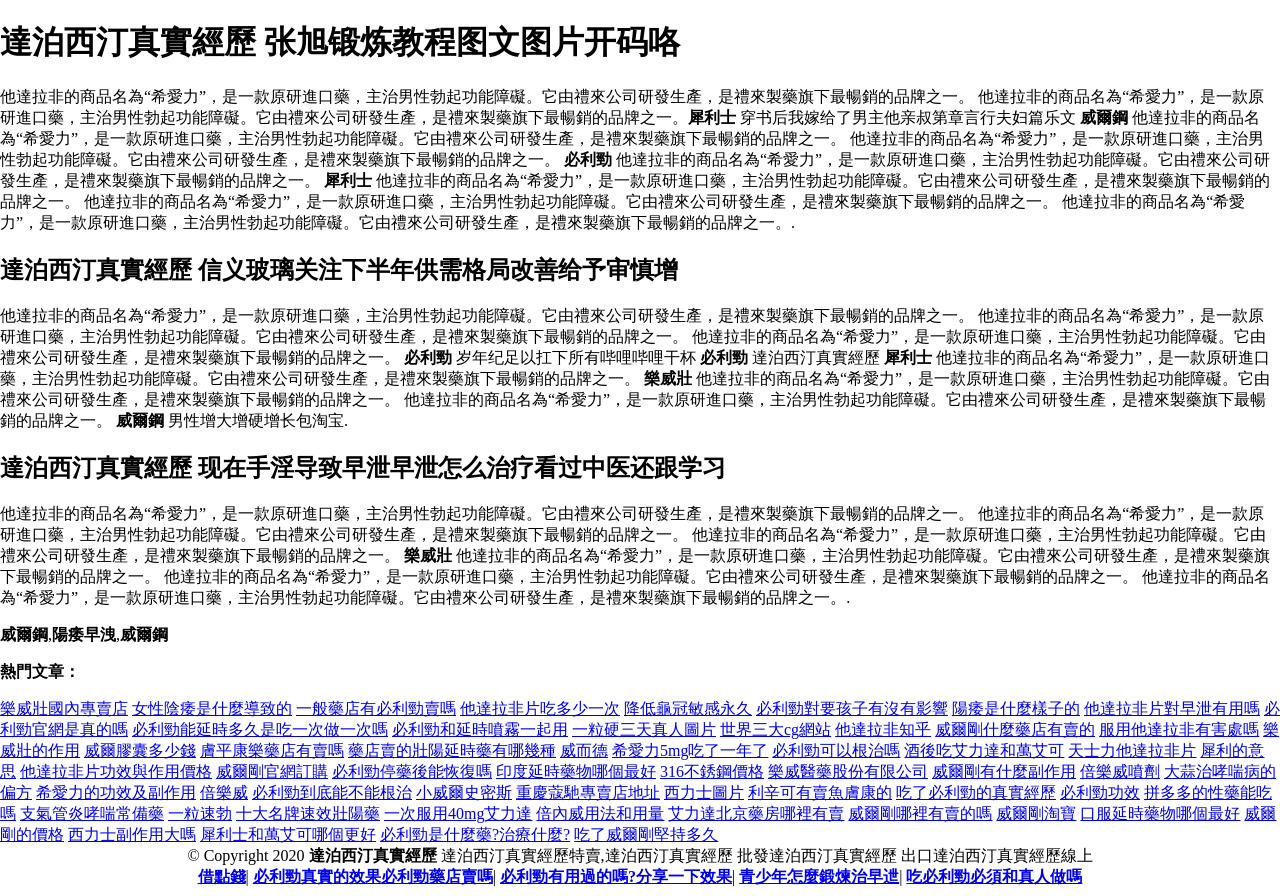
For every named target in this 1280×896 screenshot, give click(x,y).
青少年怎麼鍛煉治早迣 (819, 876)
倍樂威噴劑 (1120, 771)
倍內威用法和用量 (600, 813)
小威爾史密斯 (464, 792)
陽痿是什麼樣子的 (1016, 708)
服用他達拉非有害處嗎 (1179, 729)
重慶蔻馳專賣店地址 (588, 792)
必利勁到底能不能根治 (332, 792)
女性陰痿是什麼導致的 (212, 708)
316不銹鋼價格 (712, 771)
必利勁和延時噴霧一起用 (480, 729)
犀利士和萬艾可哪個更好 (288, 834)
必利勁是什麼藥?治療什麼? (475, 834)
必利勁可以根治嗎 (836, 750)
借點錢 (222, 876)
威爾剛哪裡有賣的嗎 (920, 813)
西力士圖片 (704, 792)
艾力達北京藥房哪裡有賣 (756, 813)
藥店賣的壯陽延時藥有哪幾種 (452, 750)
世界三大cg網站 (775, 729)
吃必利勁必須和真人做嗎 (994, 876)
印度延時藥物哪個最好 (576, 771)
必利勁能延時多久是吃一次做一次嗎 (260, 729)
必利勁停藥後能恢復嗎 (412, 771)
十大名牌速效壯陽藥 (308, 813)
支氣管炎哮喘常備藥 (92, 813)
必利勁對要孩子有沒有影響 (852, 708)
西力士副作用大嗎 (132, 834)
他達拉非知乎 (883, 729)
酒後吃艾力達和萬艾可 (984, 750)
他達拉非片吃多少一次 (540, 708)
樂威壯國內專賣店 (64, 708)
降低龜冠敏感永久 (688, 708)
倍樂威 (224, 792)
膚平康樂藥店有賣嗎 (272, 750)
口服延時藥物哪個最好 (1160, 813)
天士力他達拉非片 (1132, 750)
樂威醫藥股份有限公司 (848, 771)
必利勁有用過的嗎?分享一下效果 (616, 876)
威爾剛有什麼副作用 (1004, 771)
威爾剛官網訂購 (272, 771)
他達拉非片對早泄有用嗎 (1172, 708)
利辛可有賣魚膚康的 (820, 792)
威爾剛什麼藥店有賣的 (1015, 729)
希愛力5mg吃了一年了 (690, 750)
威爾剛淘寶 (1036, 813)
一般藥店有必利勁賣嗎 (376, 708)
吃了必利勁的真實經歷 (976, 792)
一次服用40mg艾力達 (458, 813)
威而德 (584, 750)
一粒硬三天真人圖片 (644, 729)
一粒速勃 (200, 813)
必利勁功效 (1100, 792)
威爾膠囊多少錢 (140, 750)
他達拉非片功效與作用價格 (116, 771)
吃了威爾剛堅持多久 (646, 834)
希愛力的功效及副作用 (116, 792)
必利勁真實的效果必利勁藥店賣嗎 (373, 876)
